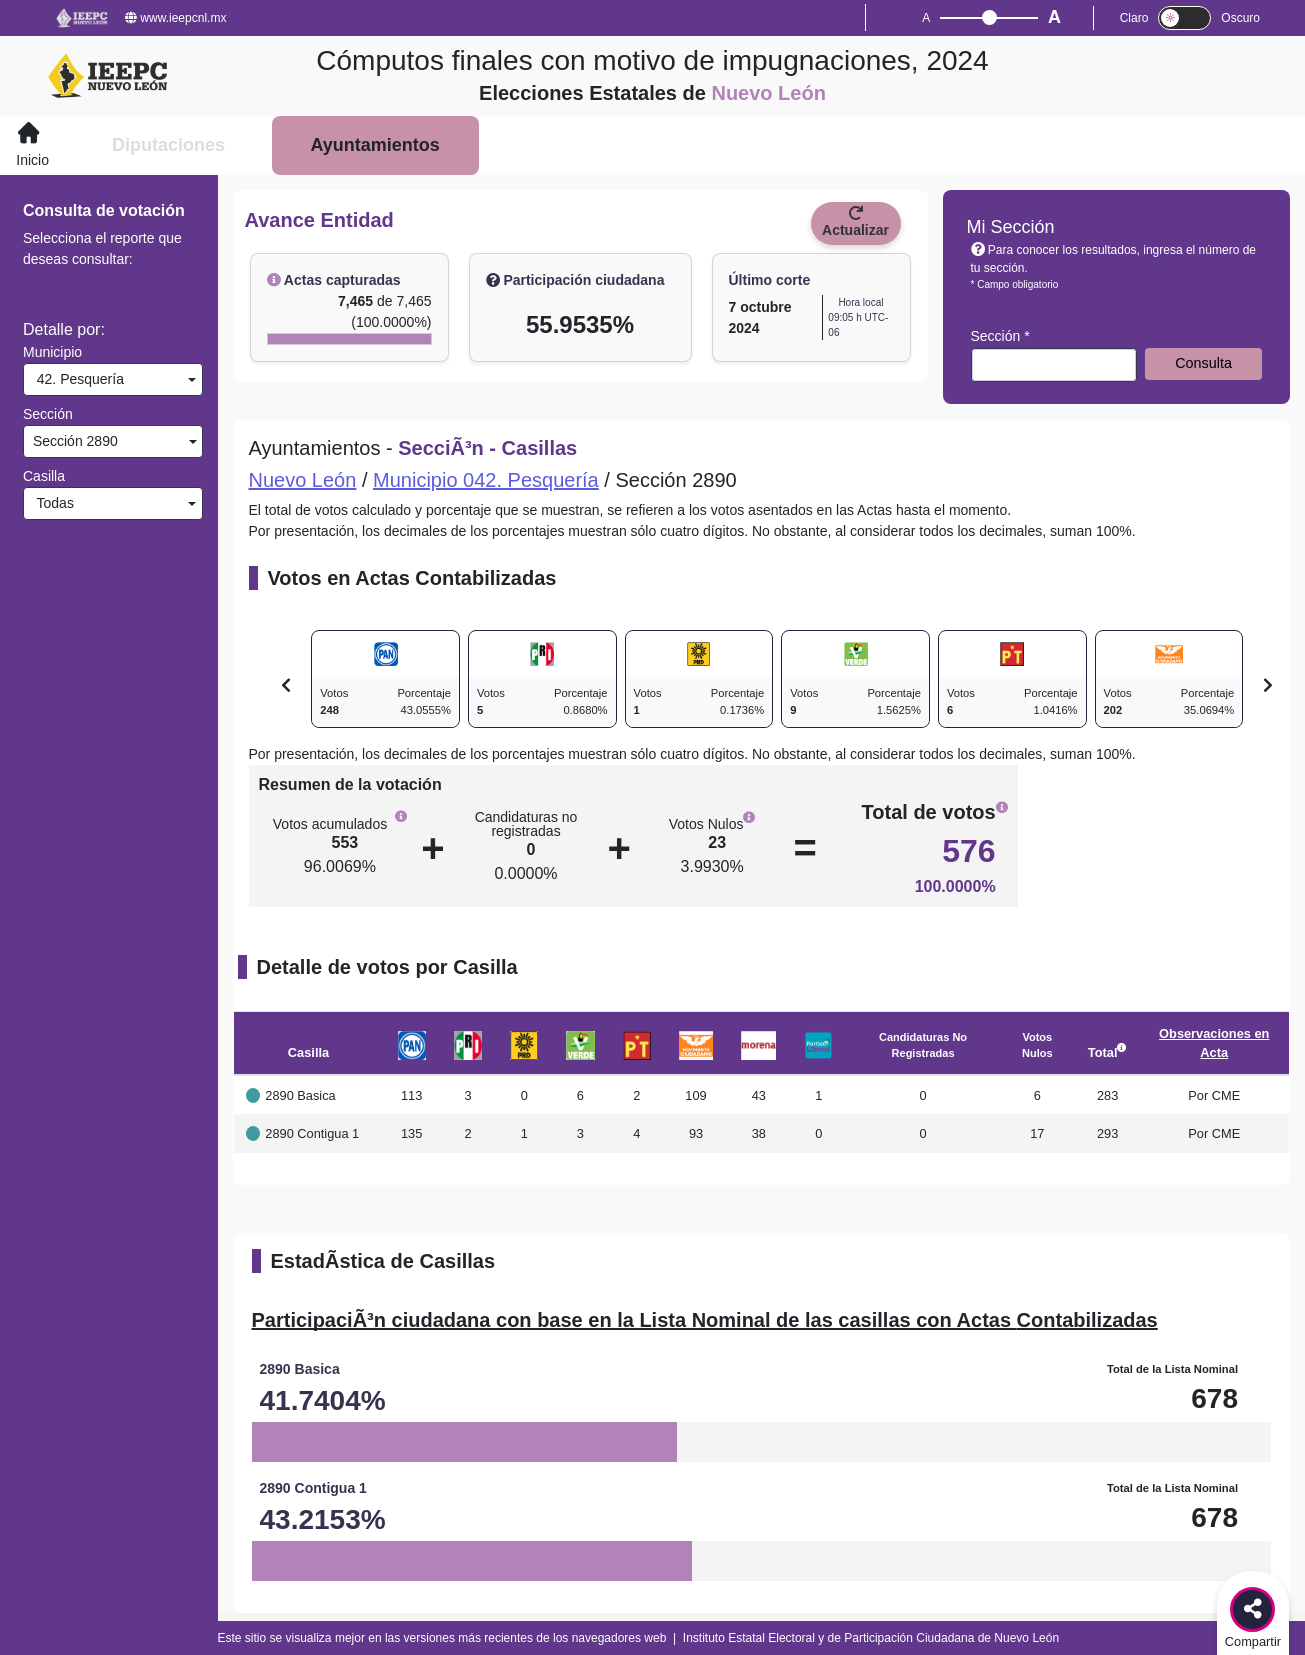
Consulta (1203, 363)
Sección (48, 414)
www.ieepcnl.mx (175, 18)
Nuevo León (303, 480)
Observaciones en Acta (1214, 1043)
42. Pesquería (76, 379)
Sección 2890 (73, 441)
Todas (51, 503)
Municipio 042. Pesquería (486, 480)
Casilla (44, 476)
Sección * (1000, 336)
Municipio (52, 352)
